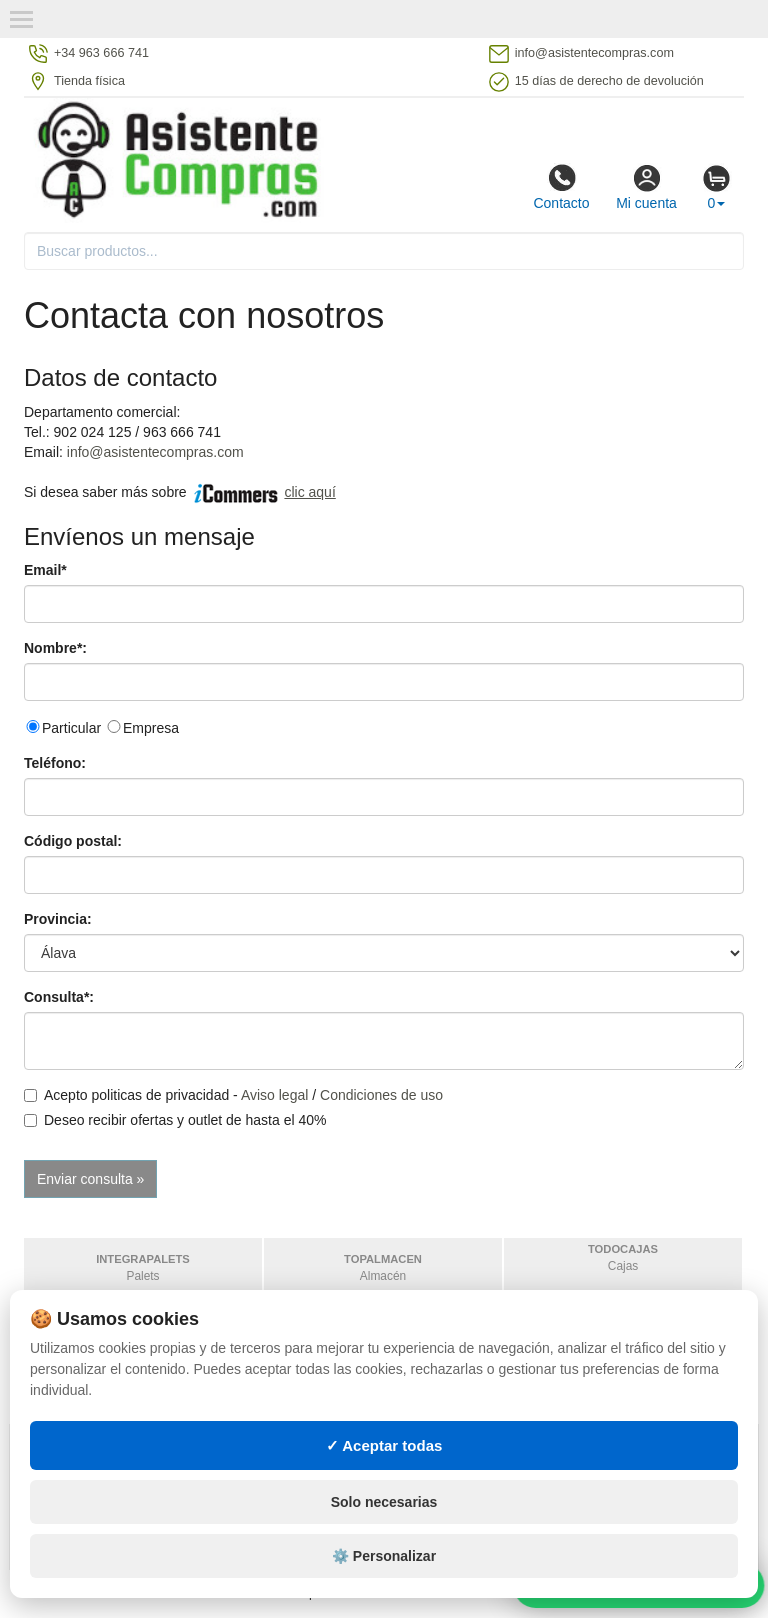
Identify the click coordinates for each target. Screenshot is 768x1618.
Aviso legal (274, 1095)
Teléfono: (55, 763)
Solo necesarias (384, 1529)
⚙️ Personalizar (384, 1583)
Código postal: (73, 841)
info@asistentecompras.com (155, 452)
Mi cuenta (646, 187)
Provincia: (58, 919)
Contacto (561, 187)
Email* (45, 570)
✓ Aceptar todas (384, 1471)
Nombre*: (55, 648)
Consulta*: (59, 997)
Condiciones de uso (381, 1095)
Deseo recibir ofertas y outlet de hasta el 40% (175, 1120)
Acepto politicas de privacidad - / (233, 1095)
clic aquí (309, 492)
